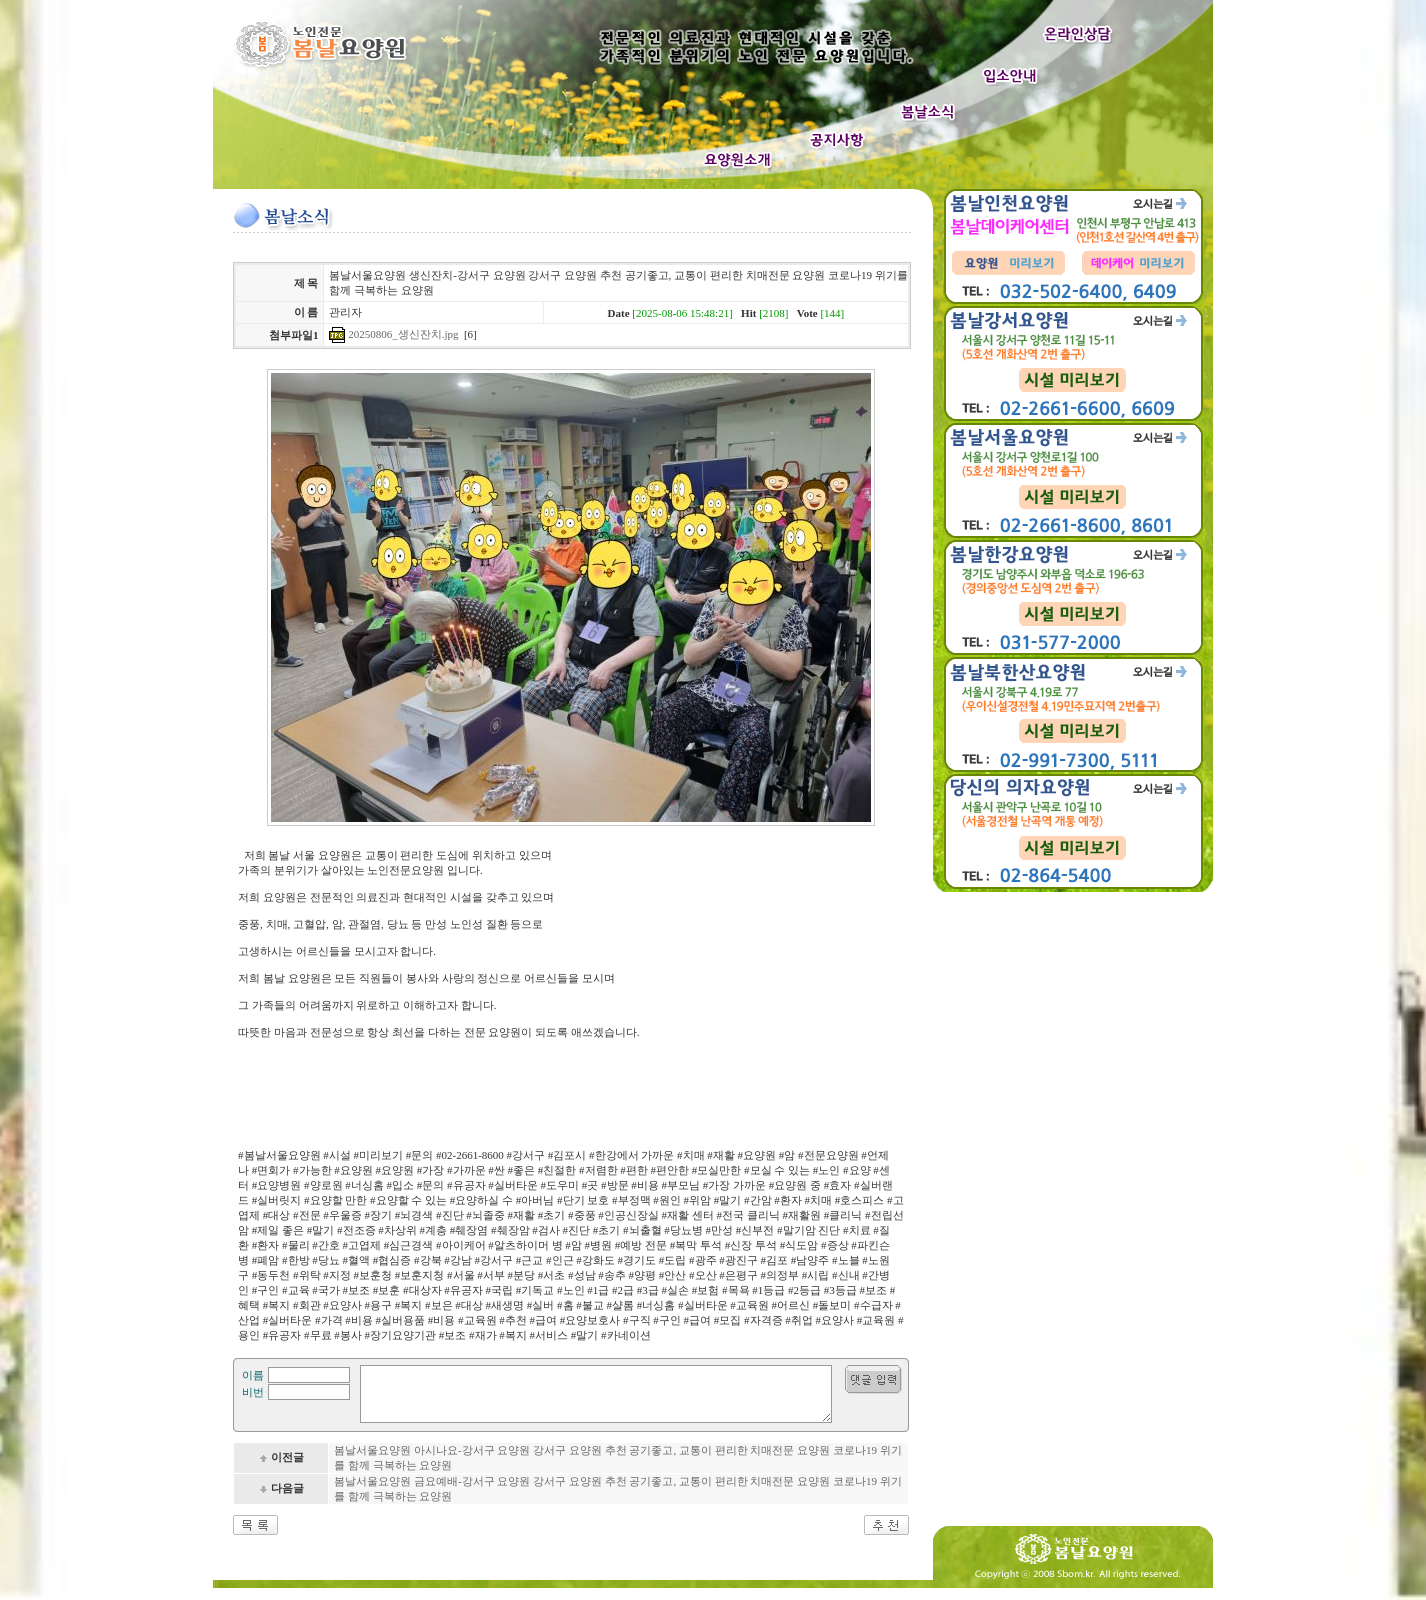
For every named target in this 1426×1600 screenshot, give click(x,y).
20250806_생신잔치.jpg (403, 334)
